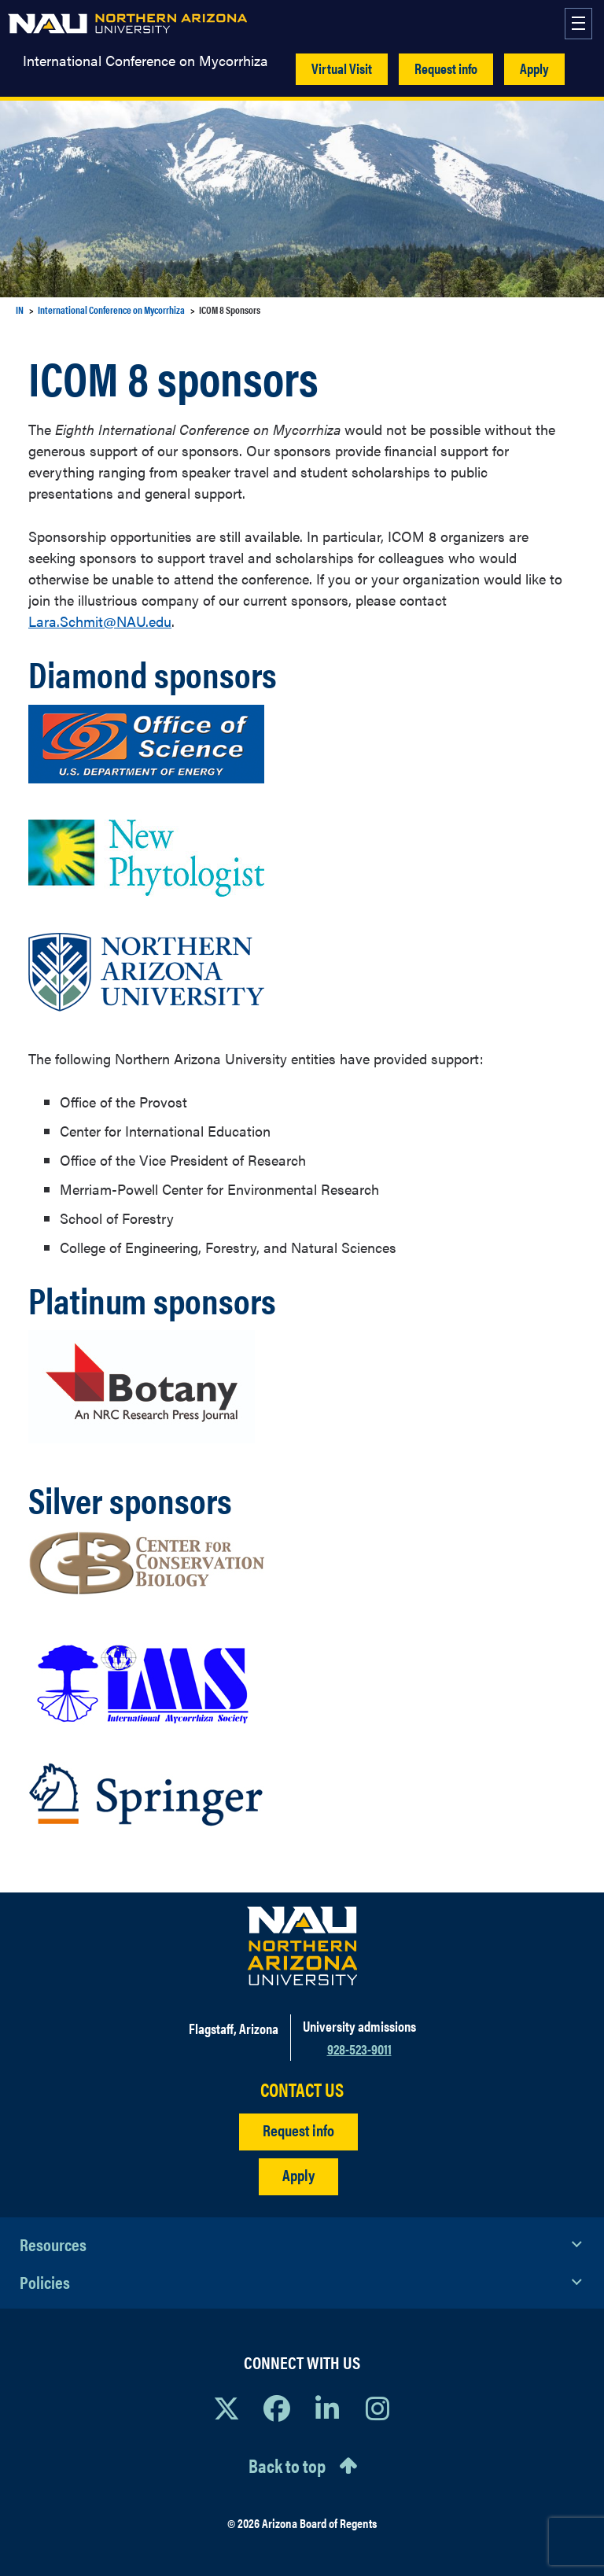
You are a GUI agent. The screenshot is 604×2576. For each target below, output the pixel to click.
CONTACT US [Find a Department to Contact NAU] (302, 2089)
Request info (445, 68)
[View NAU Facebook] (277, 2407)
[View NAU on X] (226, 2407)
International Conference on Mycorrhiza (145, 60)
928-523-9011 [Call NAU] (359, 2048)
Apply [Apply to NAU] (298, 2174)
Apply (534, 68)
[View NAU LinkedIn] (327, 2407)
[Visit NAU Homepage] (302, 1946)
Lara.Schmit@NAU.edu (99, 621)
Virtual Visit (341, 68)
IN (20, 309)
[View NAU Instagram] (377, 2407)
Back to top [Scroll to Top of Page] (287, 2465)
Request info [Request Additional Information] (298, 2129)
